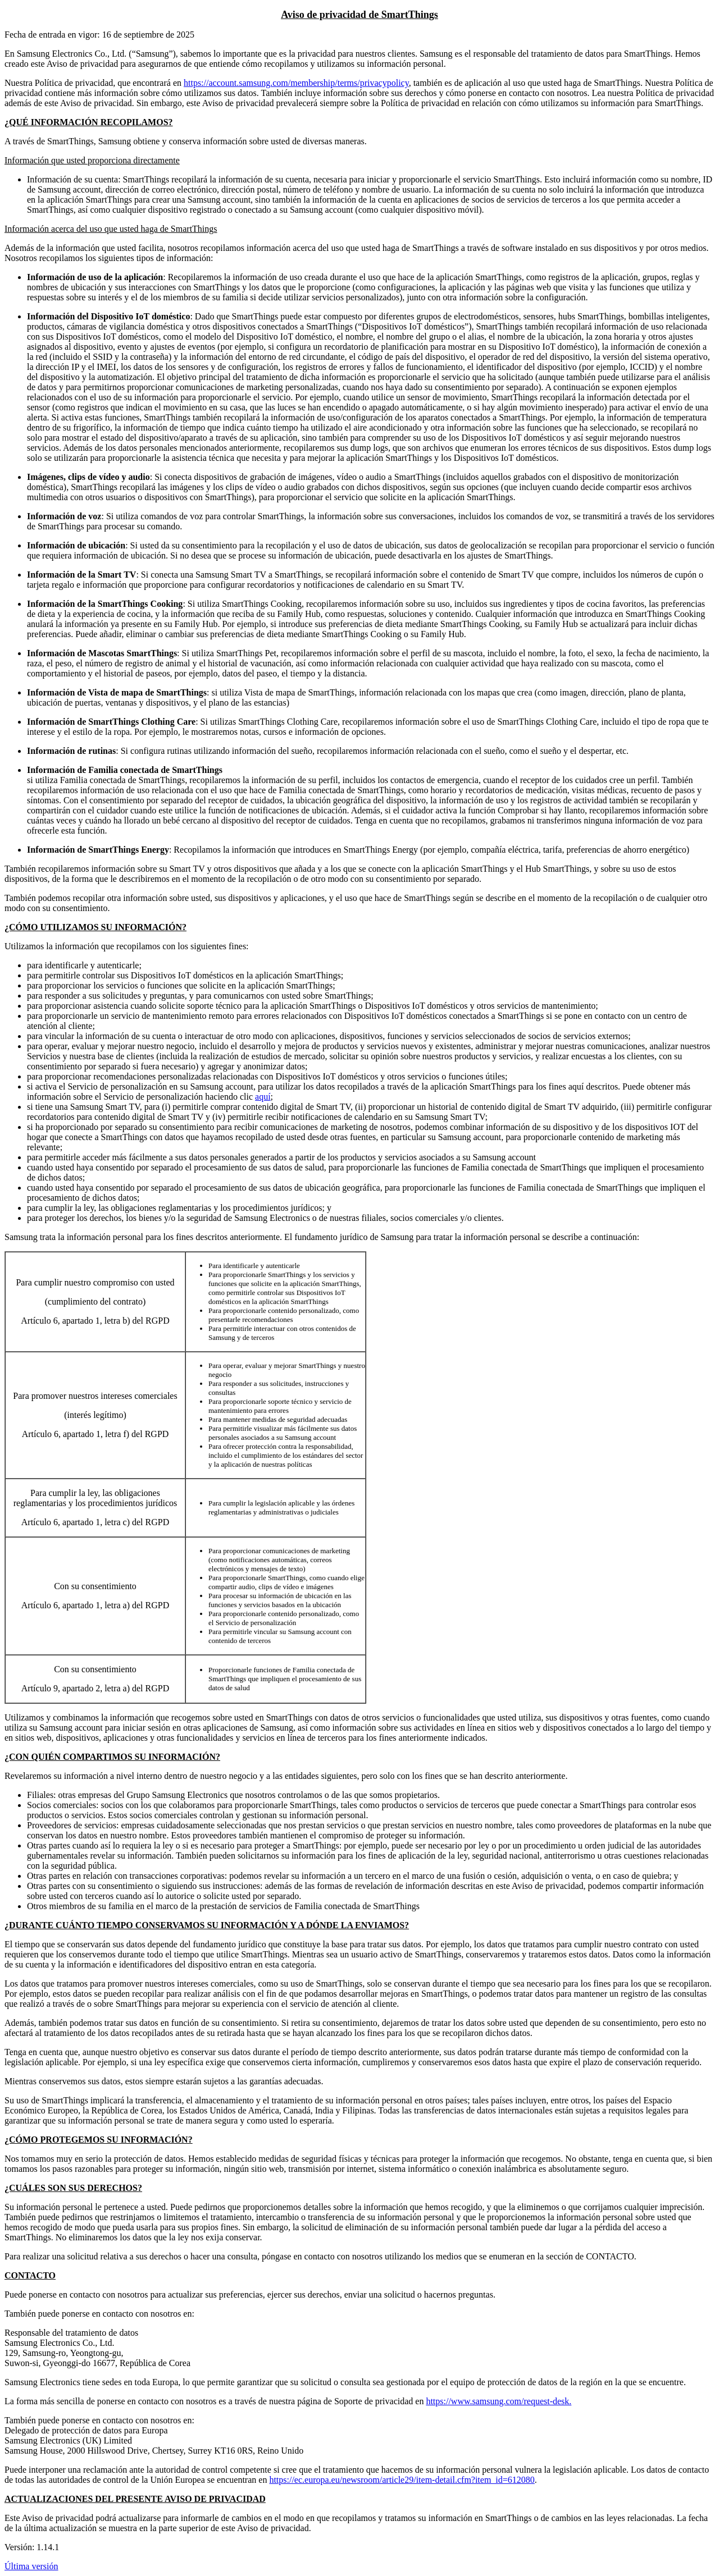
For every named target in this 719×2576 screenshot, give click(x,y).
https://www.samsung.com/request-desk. (498, 2401)
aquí (263, 1096)
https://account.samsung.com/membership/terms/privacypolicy (296, 83)
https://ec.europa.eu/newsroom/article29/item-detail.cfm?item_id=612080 (401, 2480)
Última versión (31, 2566)
